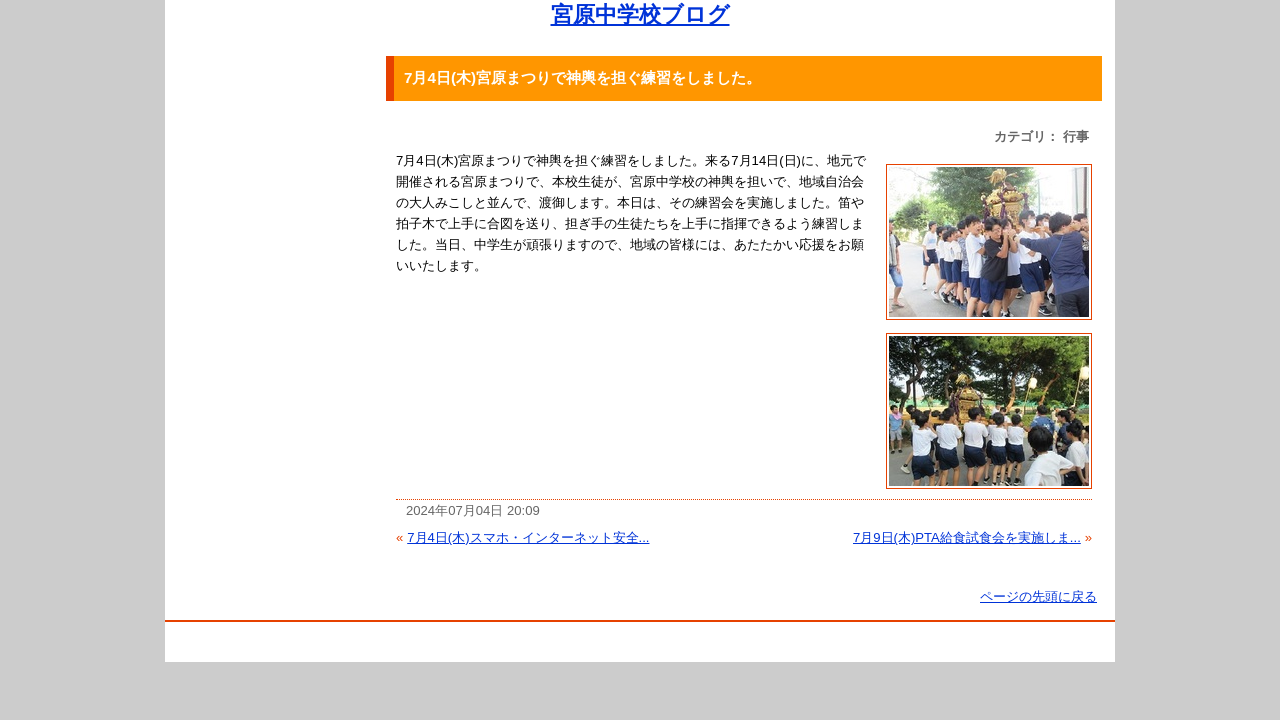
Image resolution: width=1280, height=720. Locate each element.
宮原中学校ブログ (640, 14)
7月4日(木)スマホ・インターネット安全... (528, 537)
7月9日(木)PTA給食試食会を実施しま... (967, 537)
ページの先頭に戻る (1038, 596)
